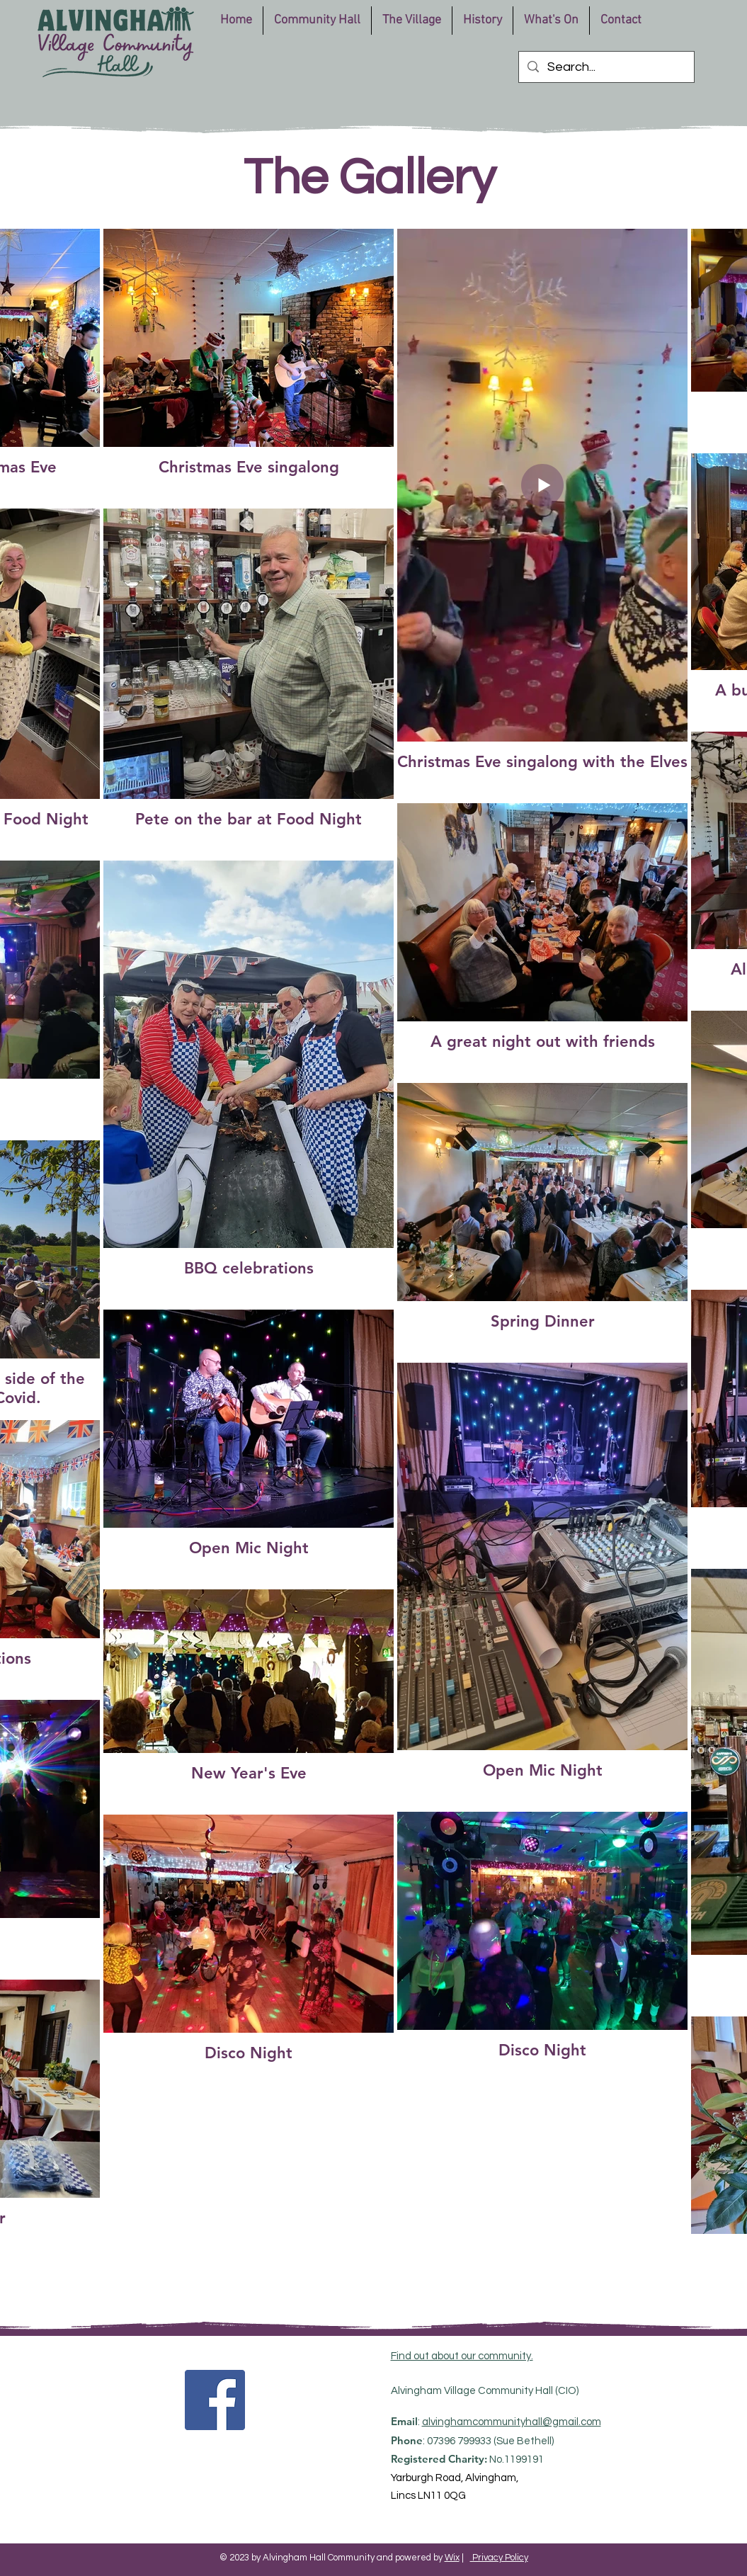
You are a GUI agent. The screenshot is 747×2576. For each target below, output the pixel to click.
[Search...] (605, 67)
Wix (452, 2558)
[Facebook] (215, 2400)
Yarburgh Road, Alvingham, (454, 2478)
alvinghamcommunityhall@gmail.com (511, 2422)
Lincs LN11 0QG (428, 2495)
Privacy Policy (499, 2558)
